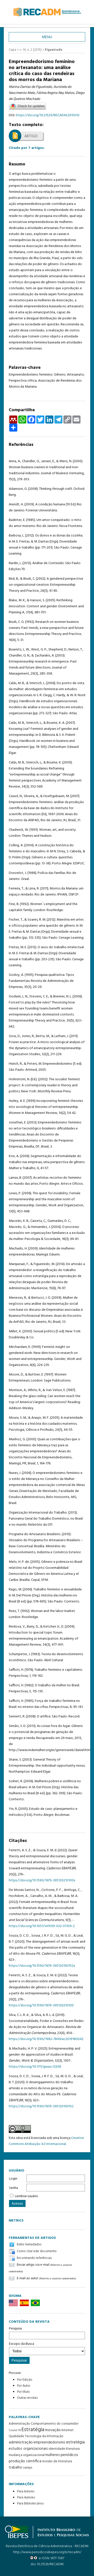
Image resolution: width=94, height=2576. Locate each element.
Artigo (31, 136)
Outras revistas (27, 2398)
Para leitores (25, 2491)
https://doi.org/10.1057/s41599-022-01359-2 (42, 1926)
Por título (23, 2391)
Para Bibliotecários (30, 2503)
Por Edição (24, 2379)
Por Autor (23, 2385)
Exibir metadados (29, 2244)
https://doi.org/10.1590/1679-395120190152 (41, 2106)
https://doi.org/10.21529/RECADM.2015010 (47, 115)
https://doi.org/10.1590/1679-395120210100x (42, 1880)
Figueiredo (53, 49)
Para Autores (26, 2497)
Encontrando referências (34, 2258)
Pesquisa (47, 2332)
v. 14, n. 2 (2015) (31, 49)
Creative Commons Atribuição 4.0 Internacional (46, 2141)
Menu (47, 37)
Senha (13, 2188)
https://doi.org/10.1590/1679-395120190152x (42, 1966)
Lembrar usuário (26, 2196)
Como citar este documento (37, 2251)
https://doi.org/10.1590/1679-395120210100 (41, 2005)
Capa (12, 49)
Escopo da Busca (47, 2348)
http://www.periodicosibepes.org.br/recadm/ (47, 2552)
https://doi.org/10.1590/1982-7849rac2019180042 (46, 2039)
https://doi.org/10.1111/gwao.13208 (35, 2067)
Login (13, 2179)
